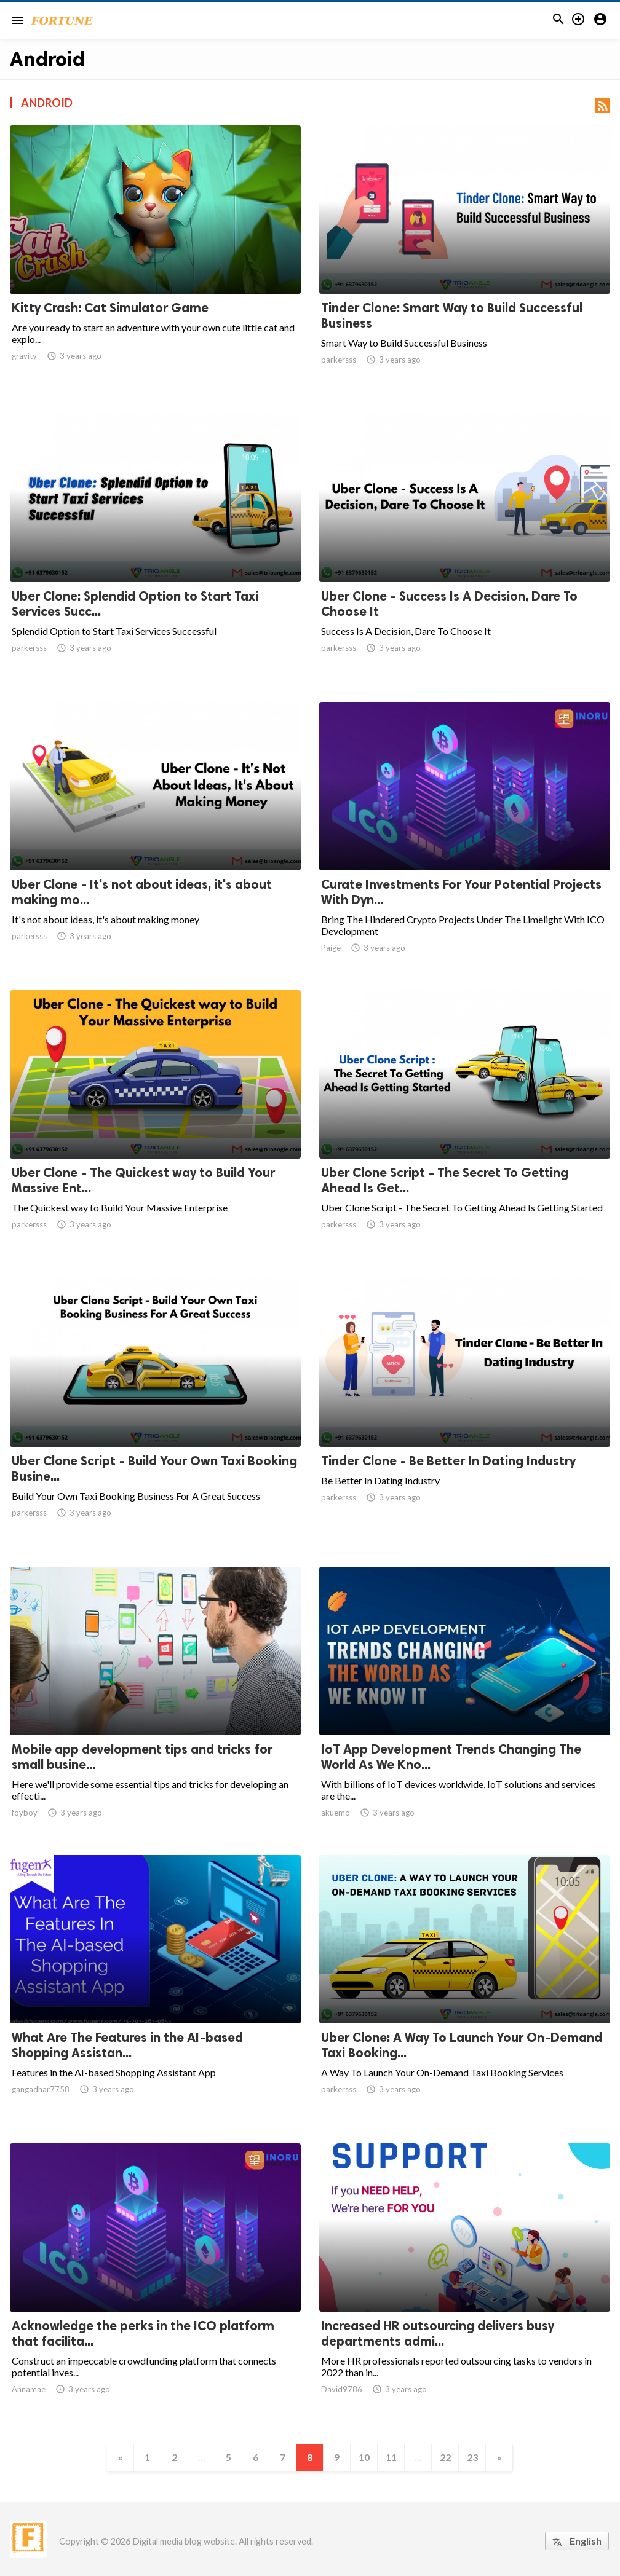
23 (472, 2457)
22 (445, 2457)
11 (391, 2457)
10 (364, 2457)
